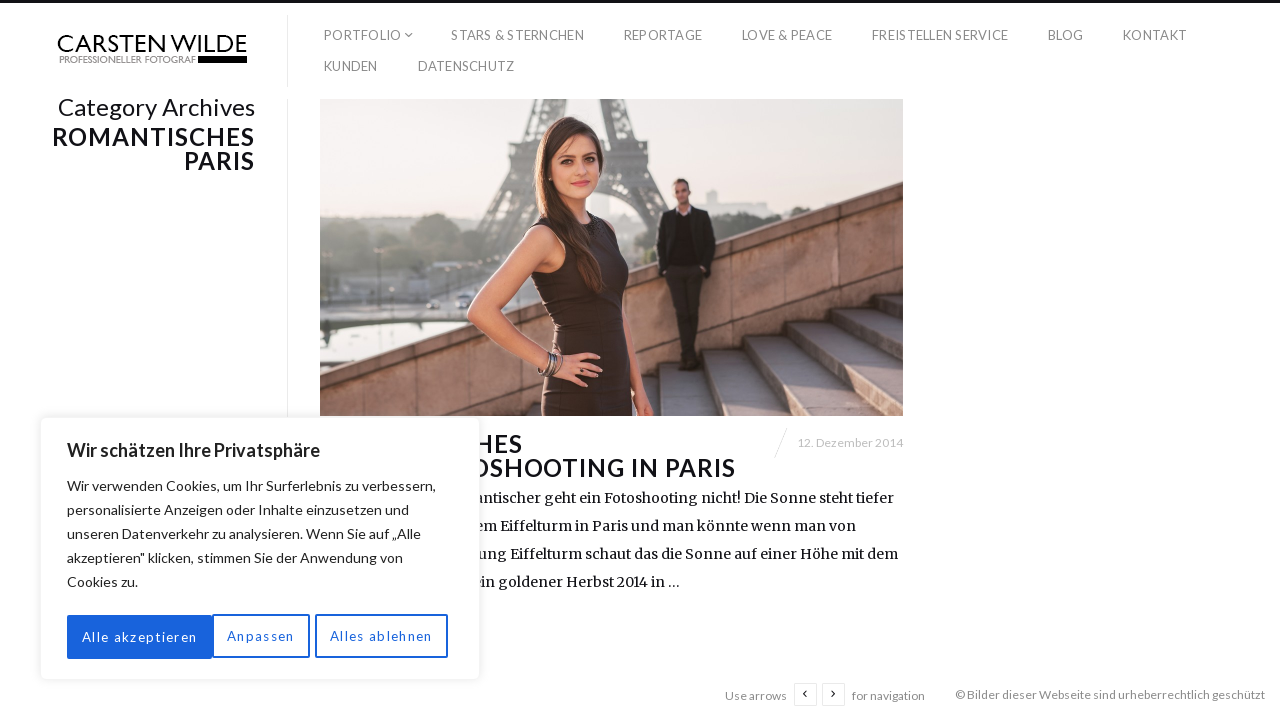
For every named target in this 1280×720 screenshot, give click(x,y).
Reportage (663, 35)
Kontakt (1155, 35)
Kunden (351, 66)
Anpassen (114, 636)
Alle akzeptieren (380, 636)
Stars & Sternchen (517, 35)
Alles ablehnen (236, 636)
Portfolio (362, 35)
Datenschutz (466, 66)
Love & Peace (787, 35)
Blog (1065, 35)
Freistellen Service (940, 35)
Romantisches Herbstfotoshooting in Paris (528, 466)
